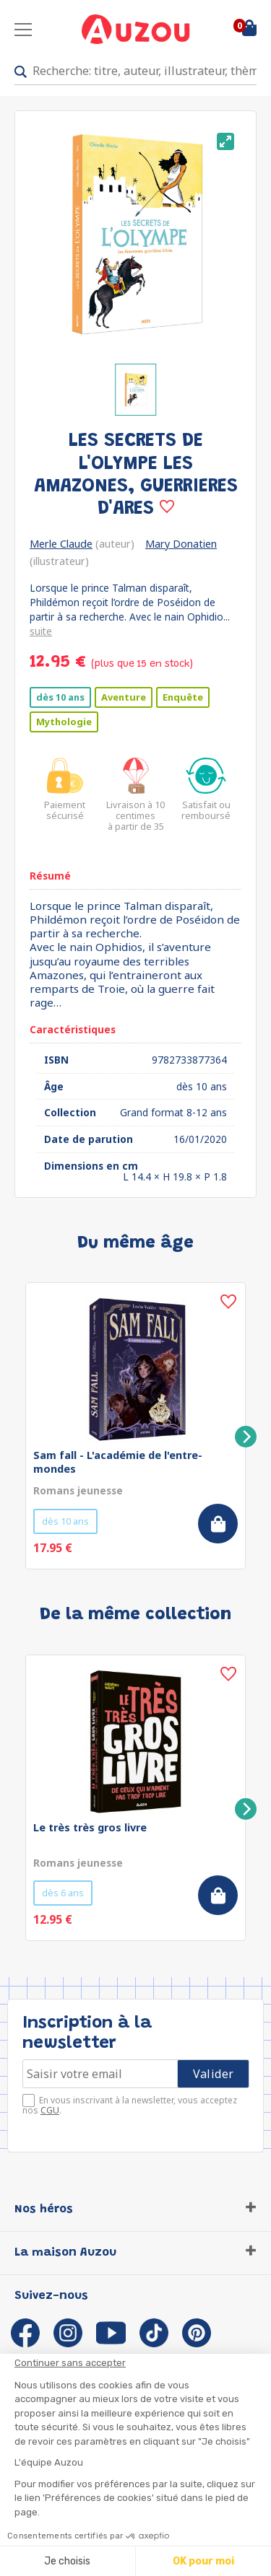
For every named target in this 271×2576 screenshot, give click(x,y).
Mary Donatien (181, 544)
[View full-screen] (225, 141)
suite (41, 631)
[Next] (246, 1436)
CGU (49, 2110)
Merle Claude (61, 544)
